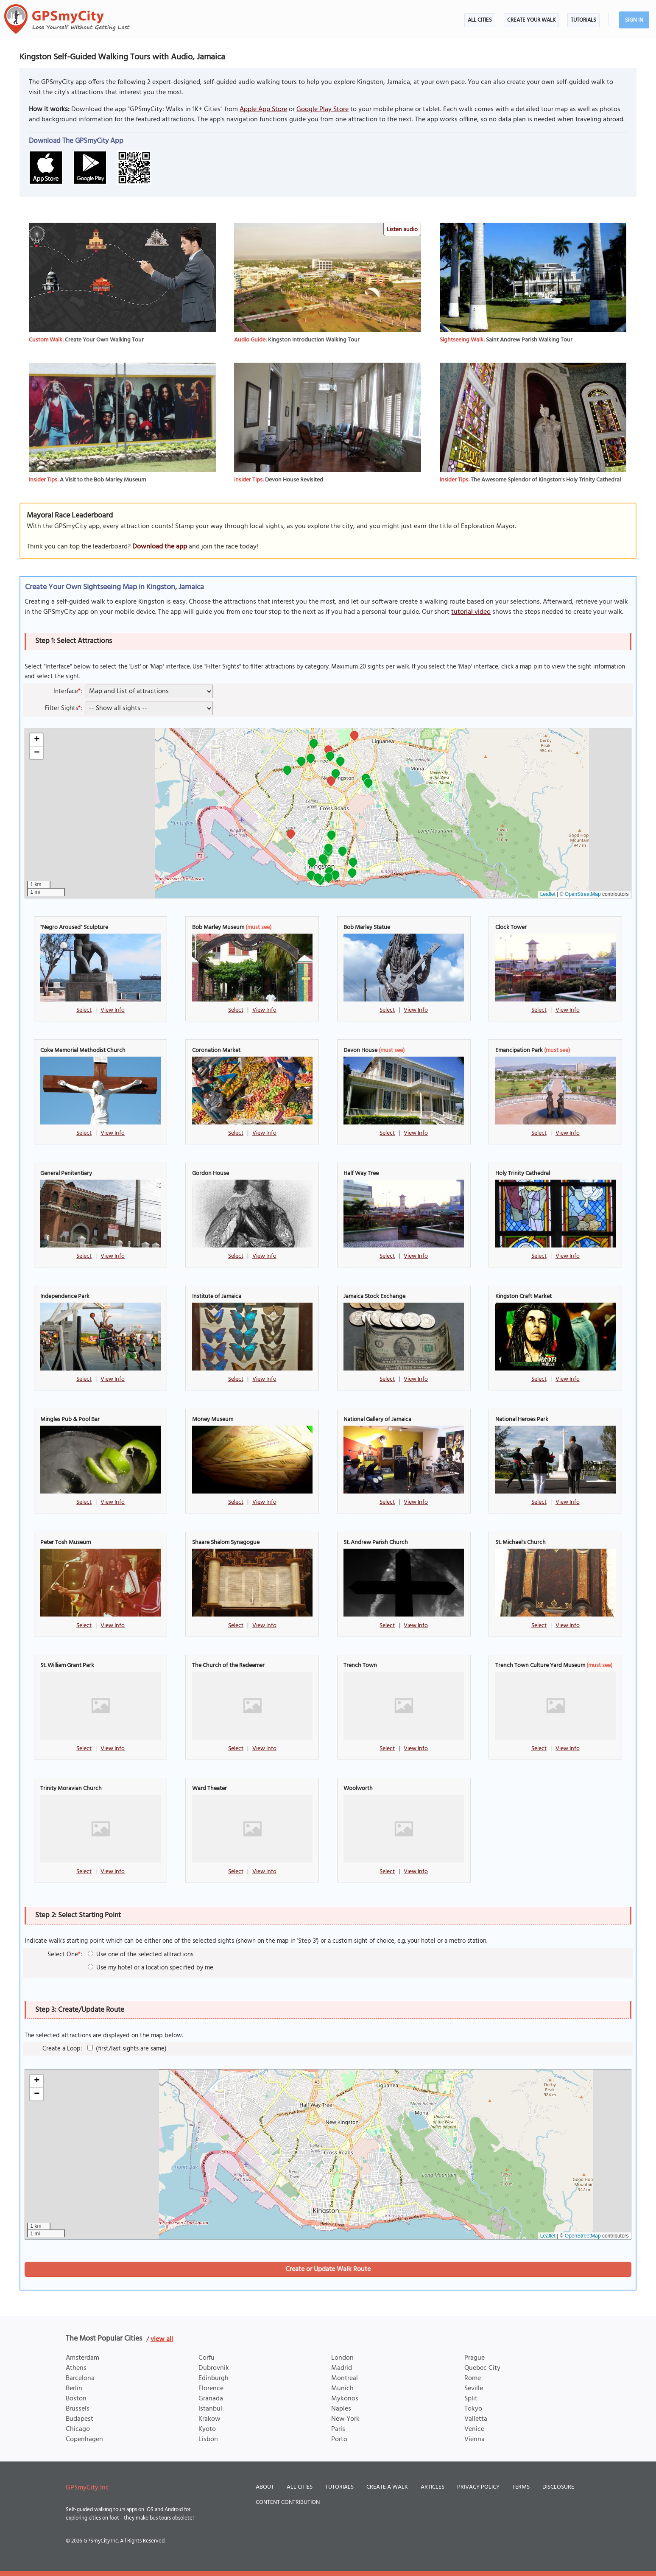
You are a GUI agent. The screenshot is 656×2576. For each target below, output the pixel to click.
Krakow (209, 2419)
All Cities (480, 20)
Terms (521, 2487)
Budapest (79, 2419)
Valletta (475, 2419)
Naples (341, 2408)
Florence (210, 2388)
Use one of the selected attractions (140, 1954)
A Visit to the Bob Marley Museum (103, 480)
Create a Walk (387, 2487)
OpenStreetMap (583, 894)
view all (162, 2339)
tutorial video (471, 612)
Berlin (74, 2388)
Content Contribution (288, 2502)
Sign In (634, 20)
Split (470, 2398)
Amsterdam (82, 2357)
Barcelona (80, 2378)
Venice (474, 2429)
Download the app (159, 546)
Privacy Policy (478, 2487)
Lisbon (208, 2439)
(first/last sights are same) (127, 2049)
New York (345, 2419)
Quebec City (482, 2368)
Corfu (206, 2357)
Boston (76, 2398)
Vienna (474, 2439)
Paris (338, 2429)
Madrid (341, 2368)
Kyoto (207, 2429)
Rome (472, 2378)
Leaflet (548, 894)
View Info (112, 1010)
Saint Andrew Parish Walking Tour (529, 340)
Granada (210, 2398)
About (265, 2487)
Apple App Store (263, 109)
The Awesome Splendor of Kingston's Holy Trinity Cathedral (546, 480)
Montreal (344, 2378)
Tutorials (583, 20)
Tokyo (473, 2408)
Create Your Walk (531, 20)
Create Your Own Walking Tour (104, 340)
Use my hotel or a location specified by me (150, 1968)
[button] (354, 736)
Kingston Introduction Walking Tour (314, 340)
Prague (474, 2357)
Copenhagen (84, 2439)
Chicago (78, 2429)
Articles (432, 2487)
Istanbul (210, 2408)
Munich (342, 2388)
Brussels (77, 2408)
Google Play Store (322, 109)
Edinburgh (213, 2378)
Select (84, 1010)
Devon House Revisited (294, 480)
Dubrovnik (213, 2368)
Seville (473, 2388)
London (342, 2357)
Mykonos (344, 2398)
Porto (339, 2439)
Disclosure (558, 2487)
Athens (76, 2368)
